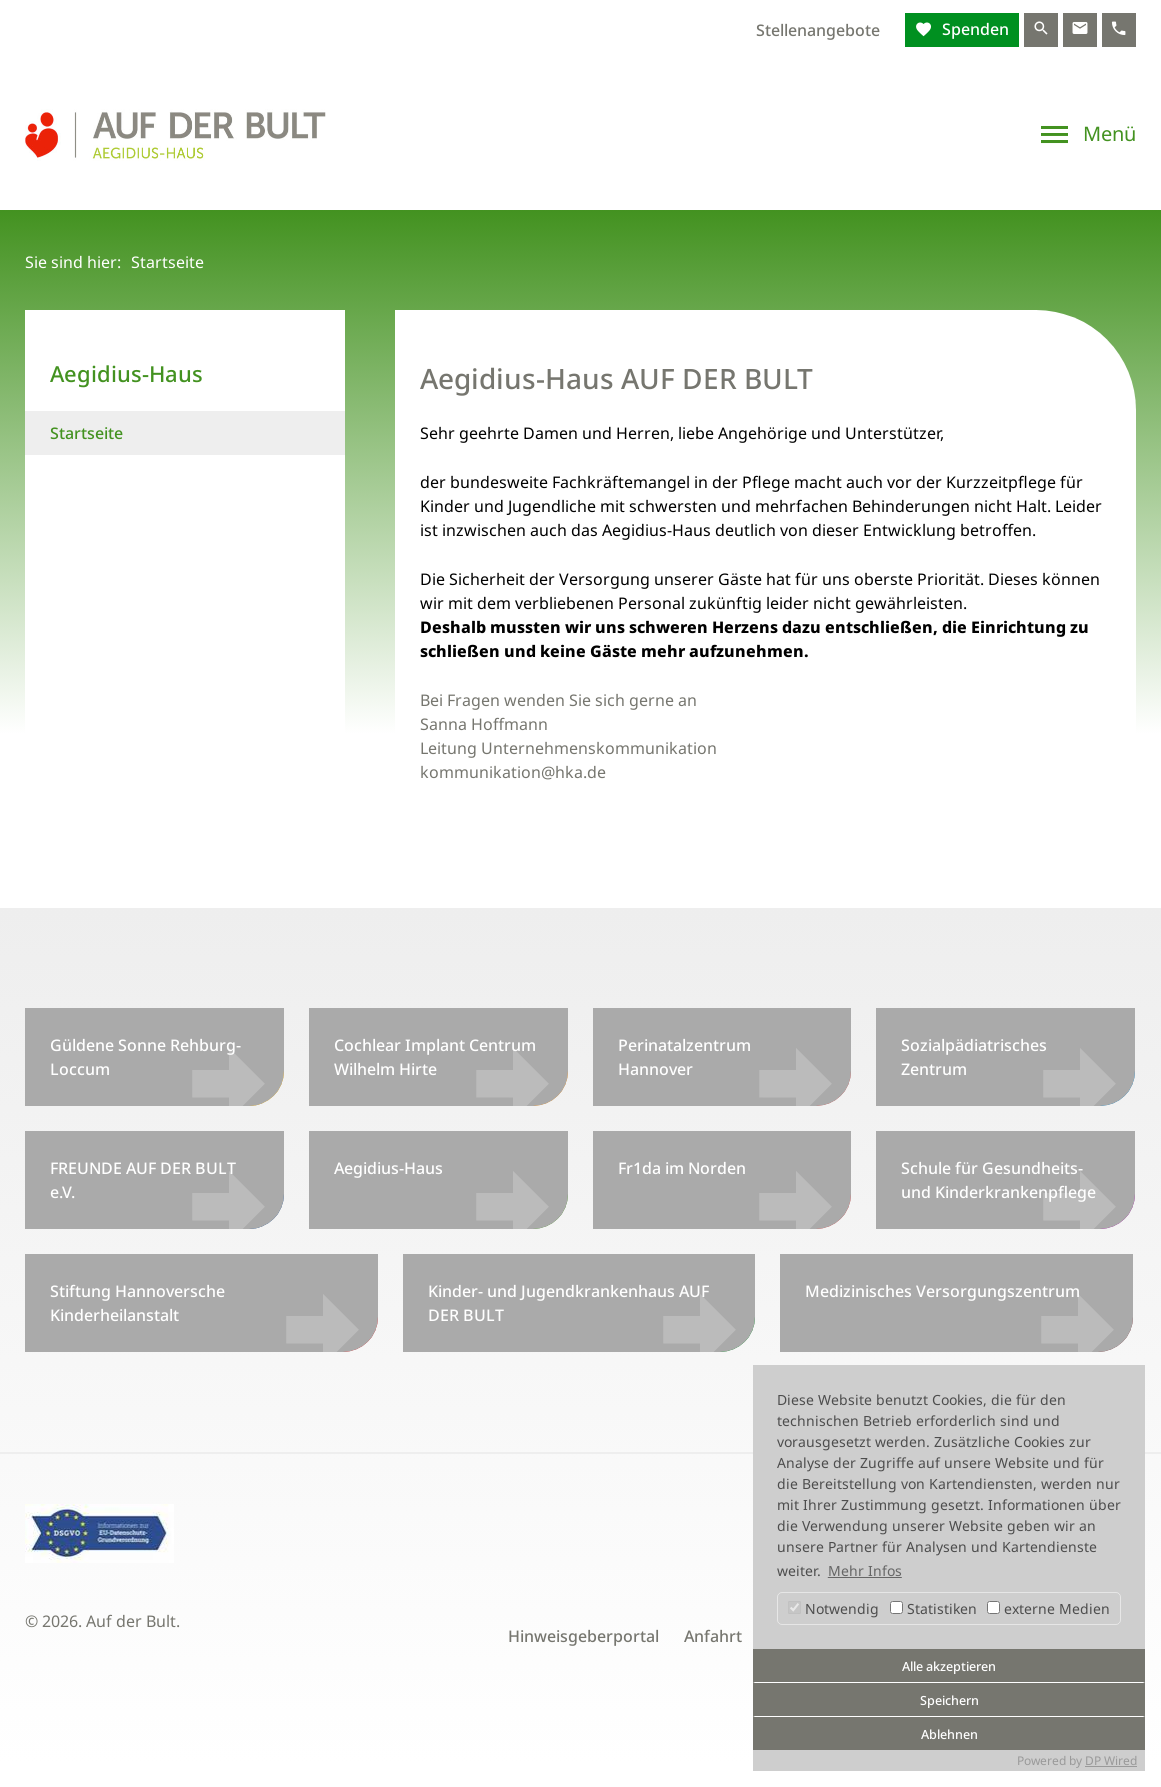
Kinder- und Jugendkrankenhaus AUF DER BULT (568, 1303)
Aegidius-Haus (388, 1168)
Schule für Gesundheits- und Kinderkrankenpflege (998, 1180)
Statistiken (933, 1608)
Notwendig (833, 1608)
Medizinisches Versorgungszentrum (942, 1291)
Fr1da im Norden (682, 1168)
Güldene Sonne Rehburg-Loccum (145, 1057)
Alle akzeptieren (949, 1666)
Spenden (973, 29)
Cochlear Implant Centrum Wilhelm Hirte (435, 1057)
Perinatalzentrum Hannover (684, 1057)
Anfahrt (713, 1636)
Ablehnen (949, 1734)
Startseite (86, 433)
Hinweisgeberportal (583, 1636)
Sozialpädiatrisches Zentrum (974, 1057)
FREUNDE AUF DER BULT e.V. (143, 1180)
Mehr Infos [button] (865, 1570)
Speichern (949, 1700)
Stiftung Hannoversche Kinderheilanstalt (137, 1303)
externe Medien (1048, 1608)
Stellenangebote (818, 30)
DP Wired (1111, 1760)
